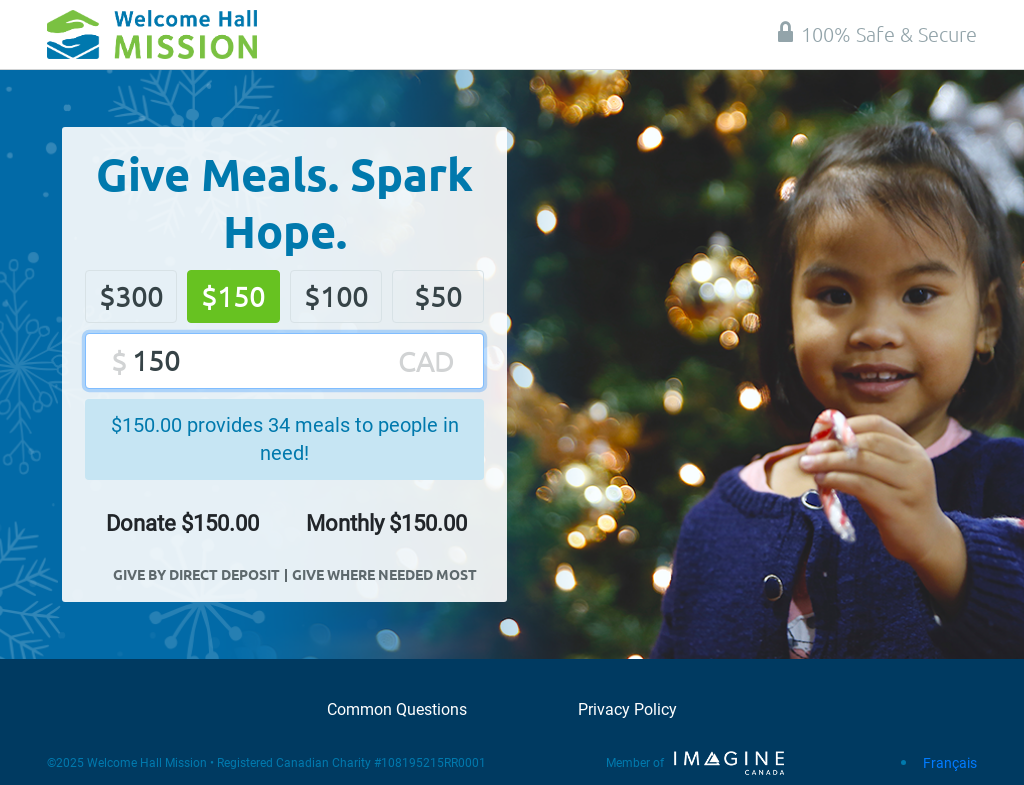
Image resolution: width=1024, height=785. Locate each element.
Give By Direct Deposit (196, 574)
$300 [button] (131, 296)
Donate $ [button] (182, 523)
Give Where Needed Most (384, 574)
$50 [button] (438, 296)
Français (950, 763)
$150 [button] (233, 296)
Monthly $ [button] (386, 523)
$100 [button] (336, 296)
